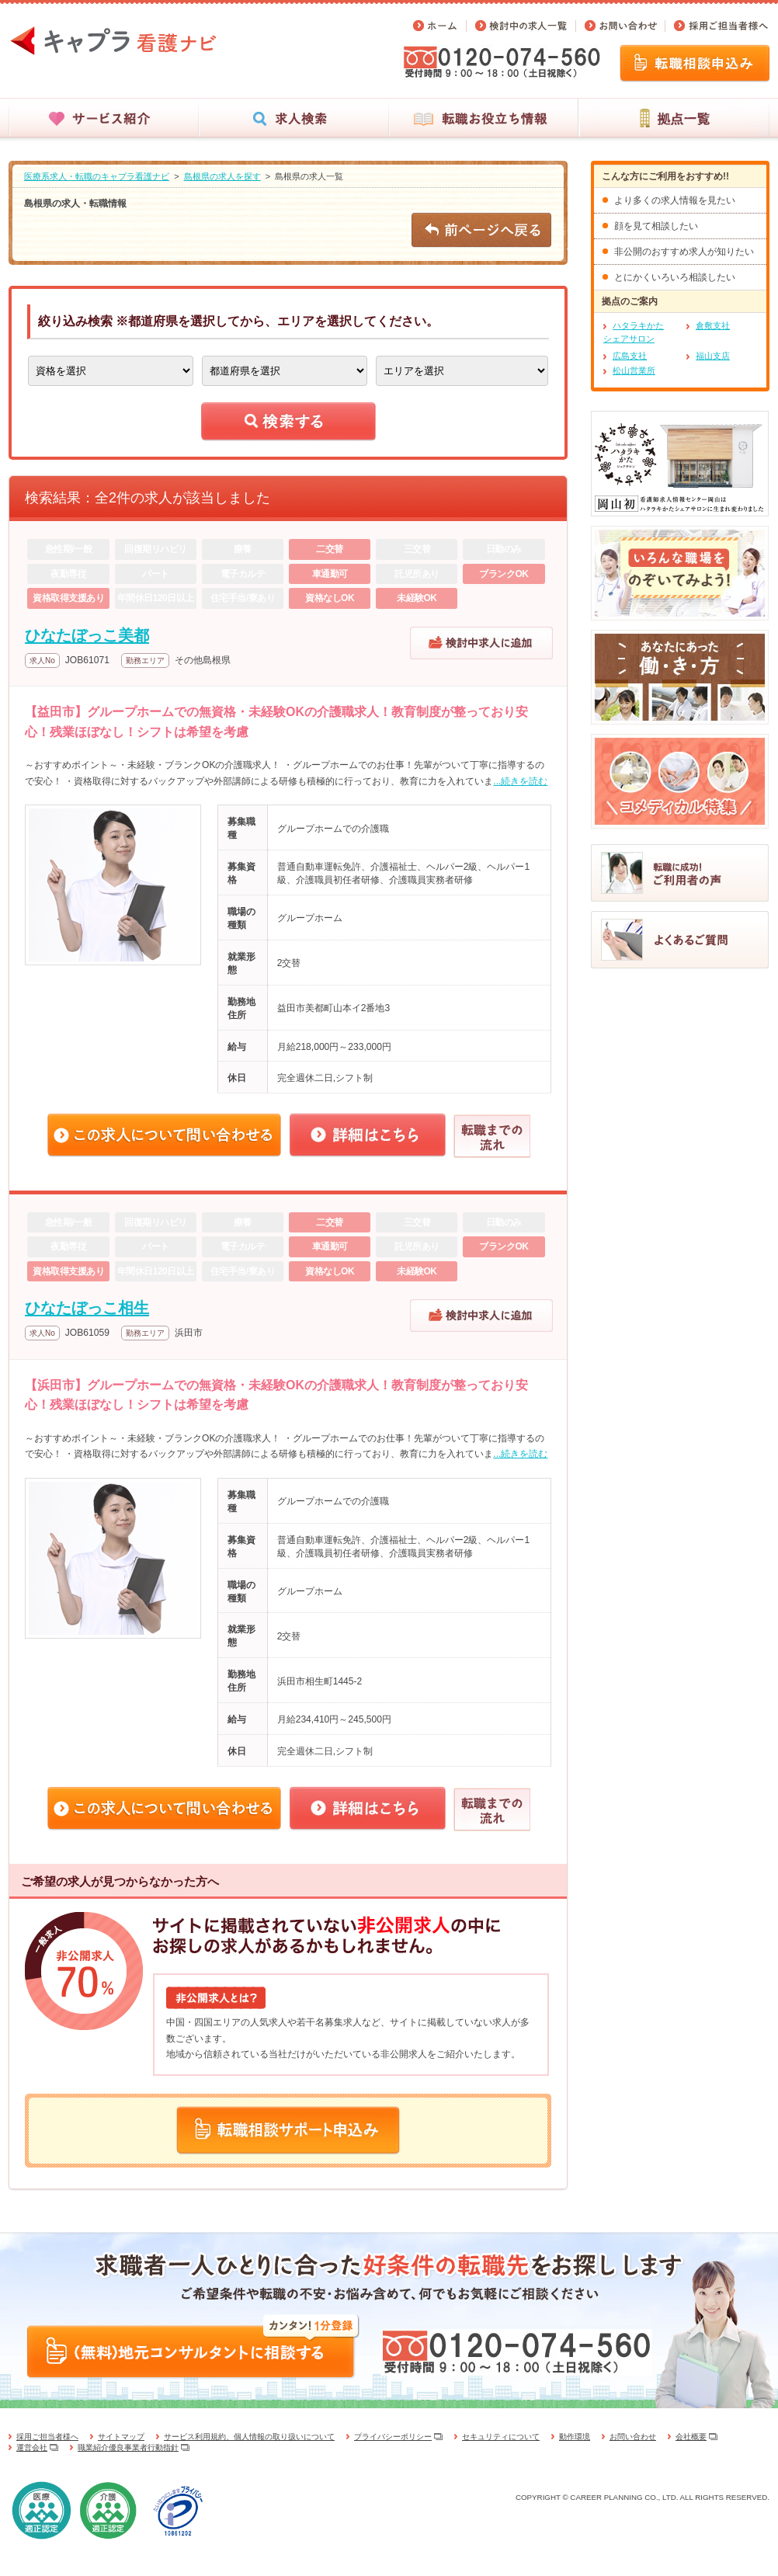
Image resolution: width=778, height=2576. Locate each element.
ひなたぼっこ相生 (87, 1307)
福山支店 (713, 355)
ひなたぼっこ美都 (87, 635)
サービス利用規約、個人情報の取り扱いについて (249, 2436)
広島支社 (630, 355)
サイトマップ (121, 2436)
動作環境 (574, 2436)
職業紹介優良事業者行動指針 (128, 2447)
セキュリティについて (501, 2436)
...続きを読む (520, 781)
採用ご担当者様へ (47, 2436)
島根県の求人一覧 (309, 176)
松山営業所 (634, 370)
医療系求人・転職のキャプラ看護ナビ (96, 176)
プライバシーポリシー (393, 2436)
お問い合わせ (633, 2436)
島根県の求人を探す (222, 176)
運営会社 (31, 2447)
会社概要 (691, 2436)
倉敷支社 (713, 325)
